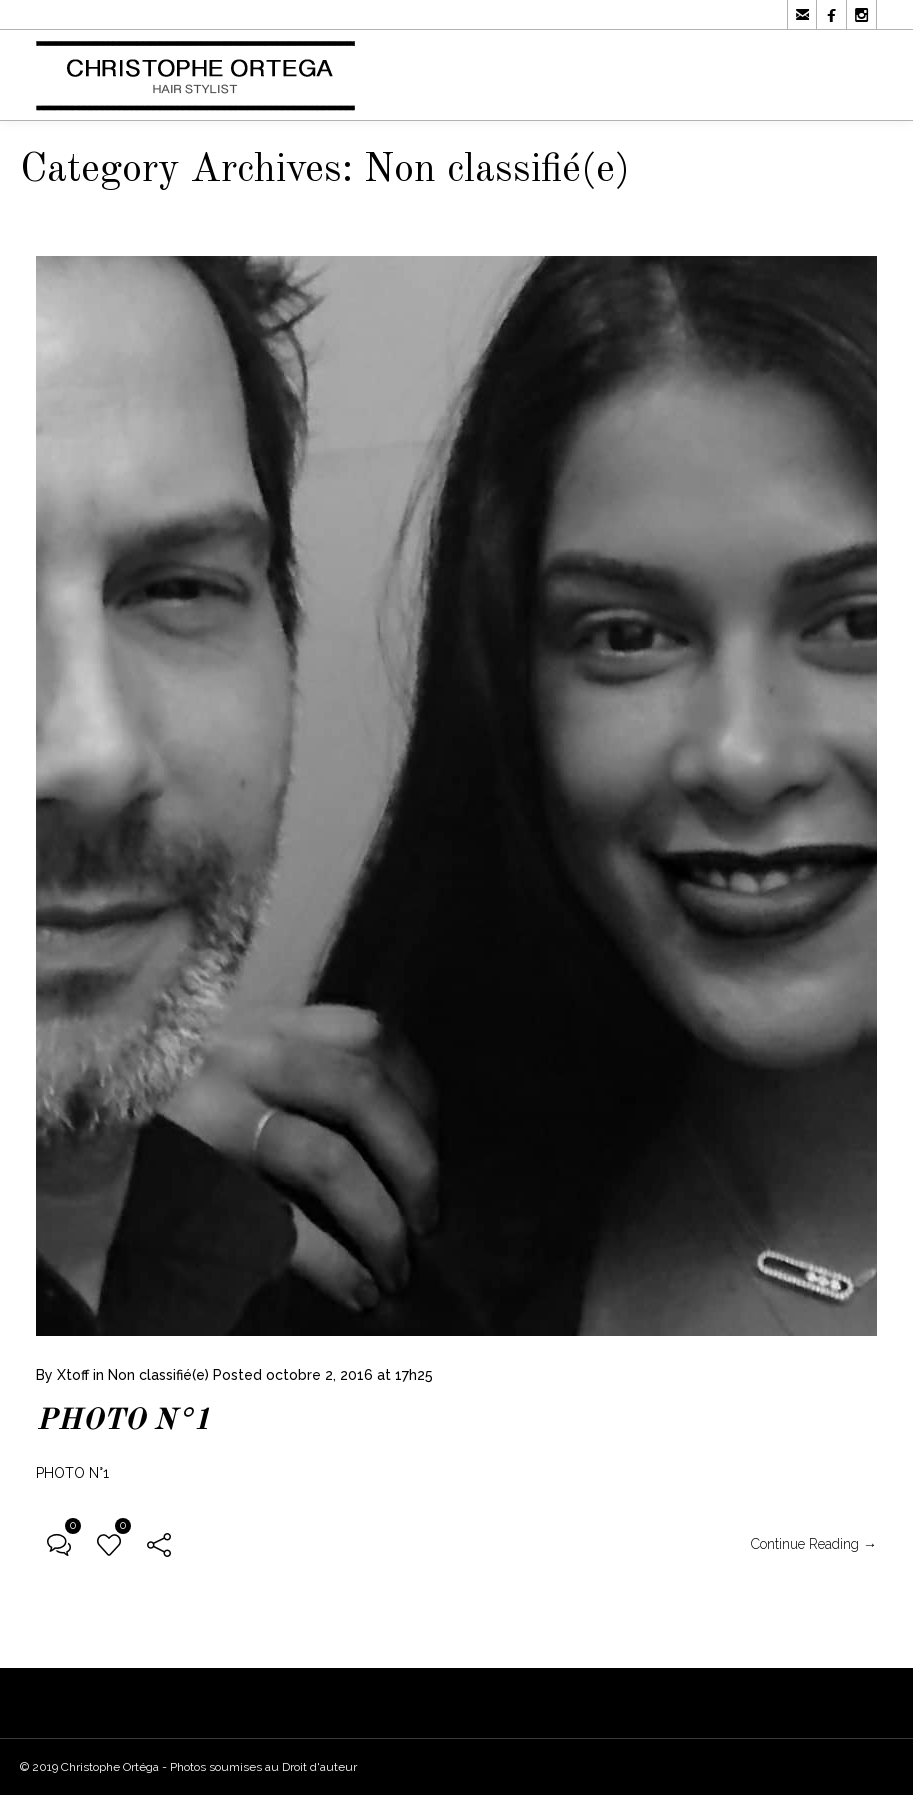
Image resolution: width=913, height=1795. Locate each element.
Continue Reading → (814, 1545)
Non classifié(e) (158, 1376)
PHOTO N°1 (123, 1422)
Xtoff (73, 1376)
